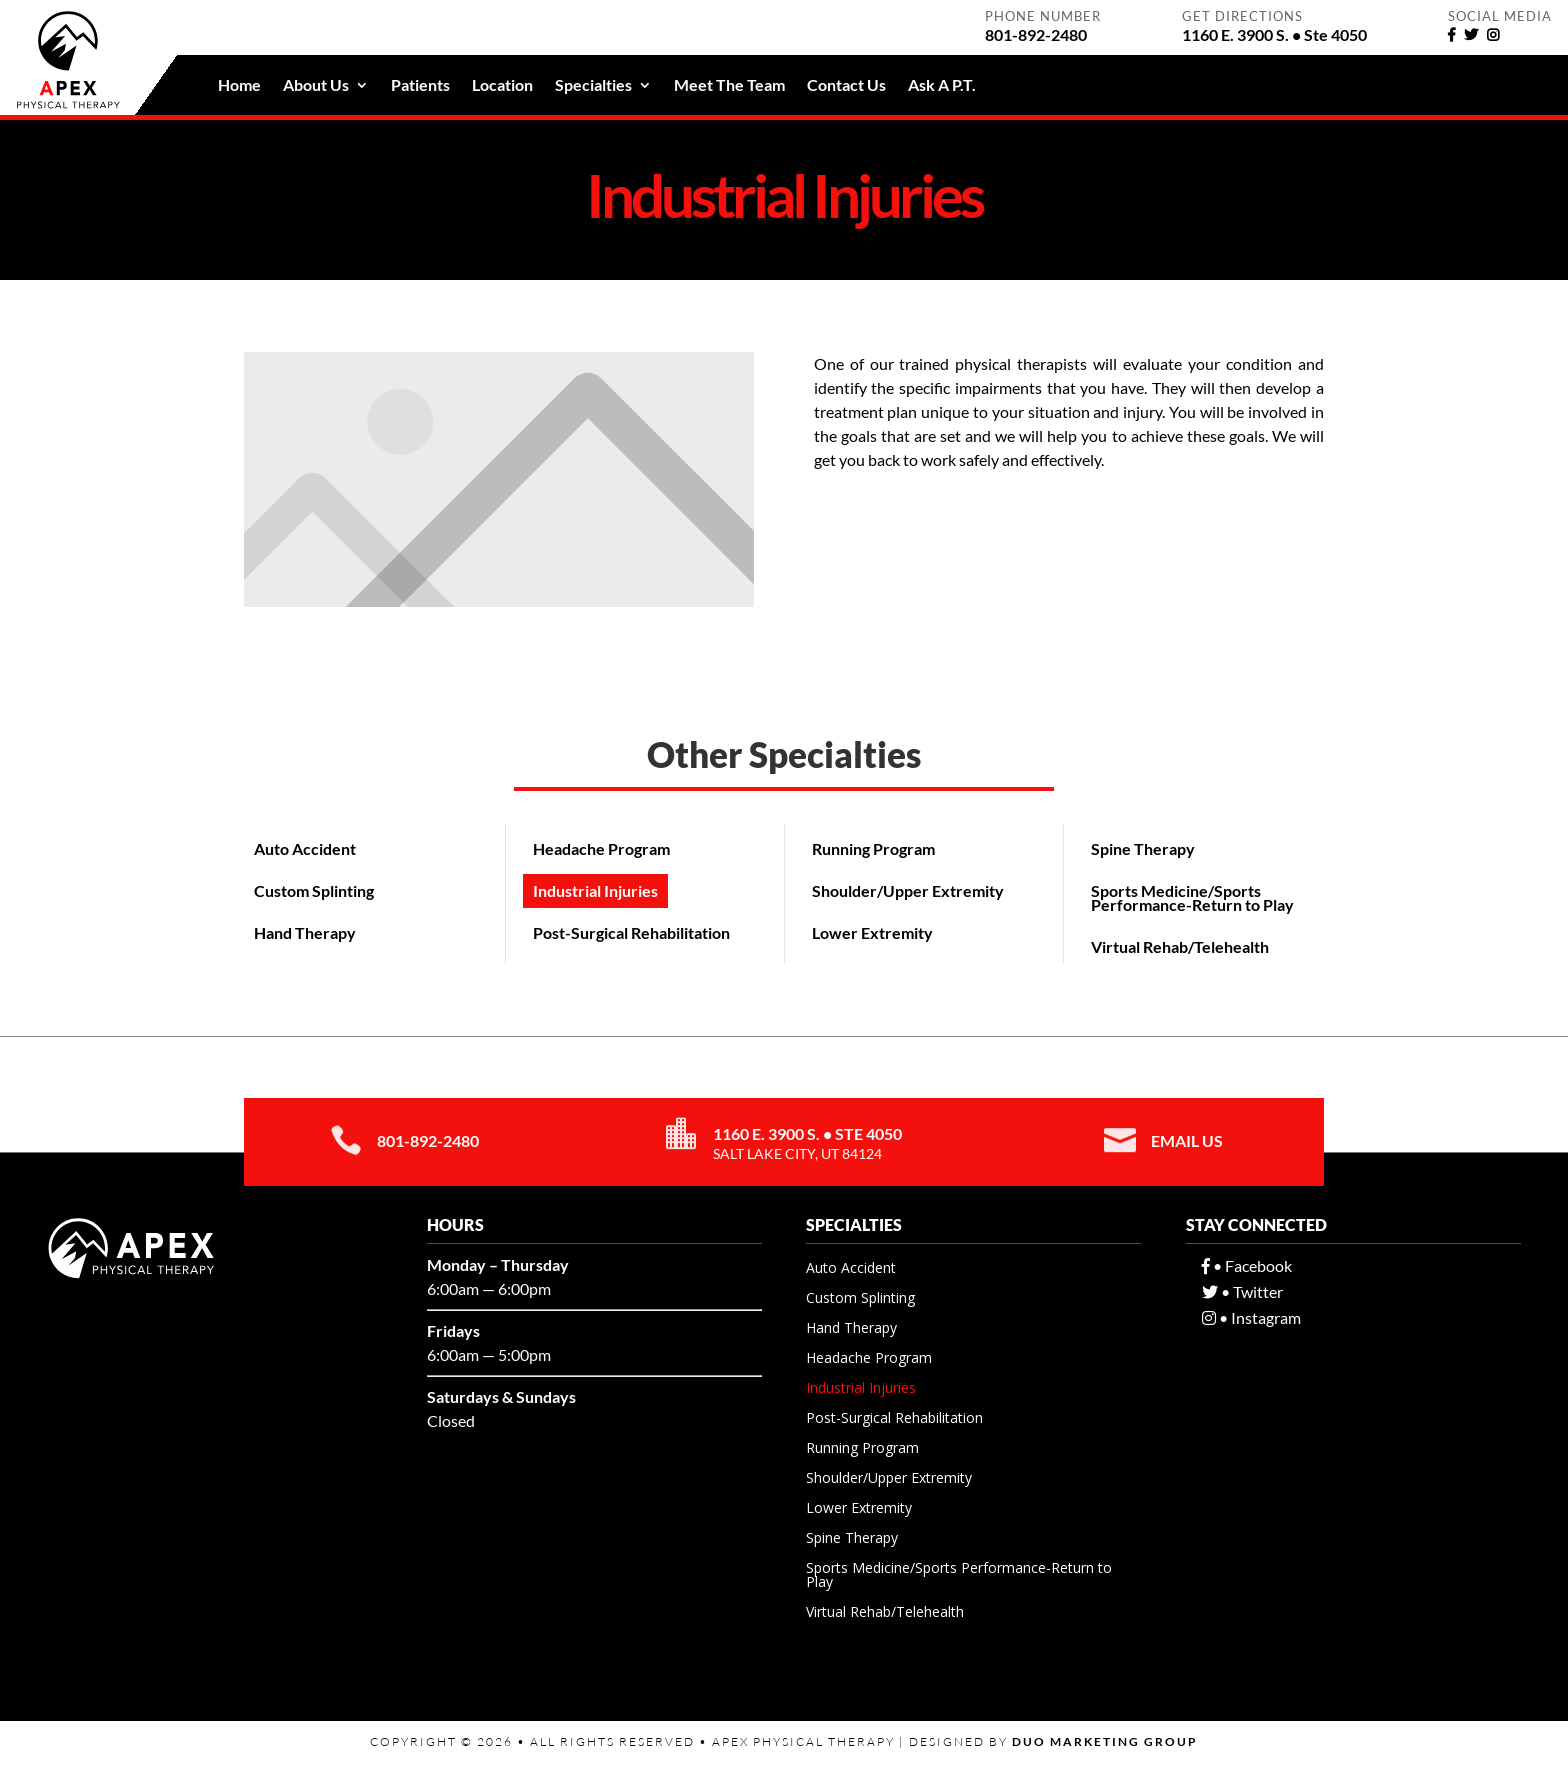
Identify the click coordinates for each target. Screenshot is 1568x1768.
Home (239, 86)
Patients (420, 86)
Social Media (1500, 16)
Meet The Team (729, 86)
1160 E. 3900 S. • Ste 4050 (807, 1133)
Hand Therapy (305, 932)
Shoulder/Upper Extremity (908, 890)
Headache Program (601, 848)
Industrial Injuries (595, 890)
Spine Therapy (1143, 848)
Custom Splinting (314, 890)
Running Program (873, 848)
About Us (316, 86)
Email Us (1187, 1140)
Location (502, 86)
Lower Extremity (872, 932)
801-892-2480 (428, 1140)
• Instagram (1251, 1317)
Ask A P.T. (942, 86)
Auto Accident (305, 848)
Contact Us (846, 86)
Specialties (593, 86)
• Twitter (1242, 1291)
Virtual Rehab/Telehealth (1180, 946)
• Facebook (1247, 1265)
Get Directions (1242, 16)
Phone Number (1043, 16)
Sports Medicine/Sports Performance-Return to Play (1192, 897)
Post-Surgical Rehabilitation (631, 932)
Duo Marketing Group (1105, 1741)
